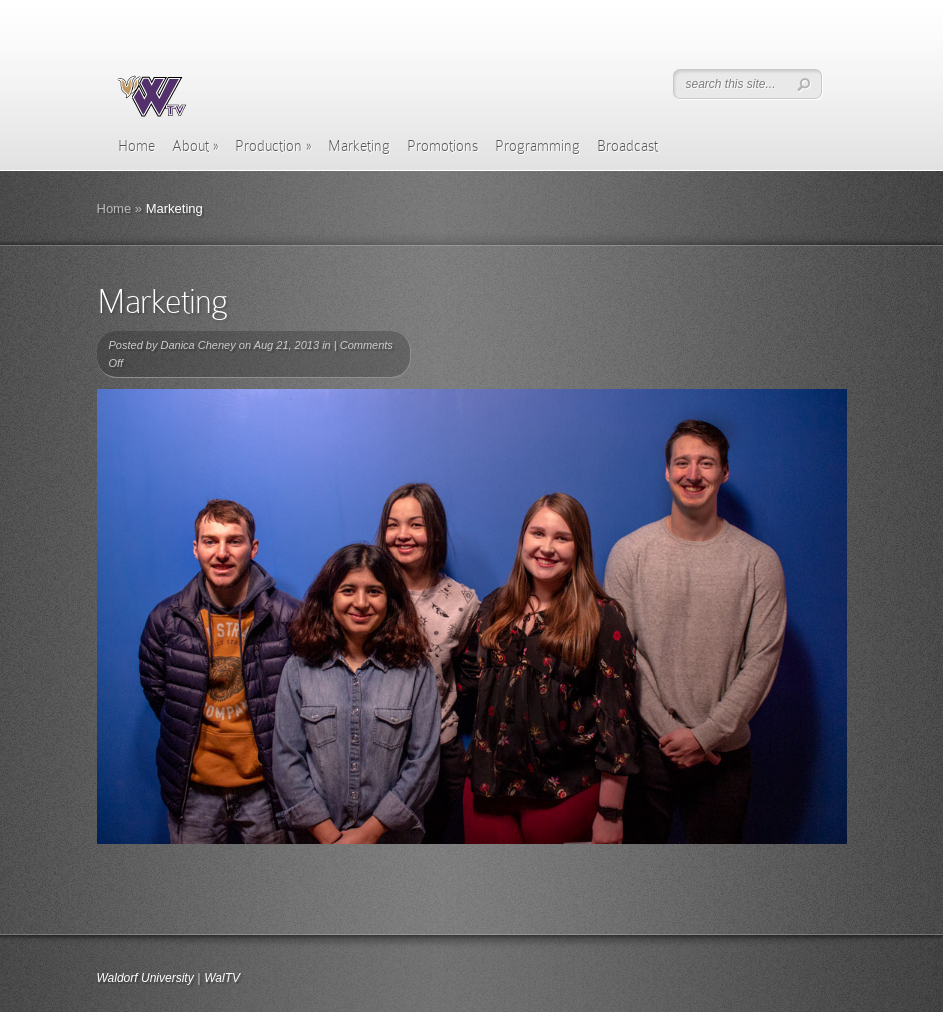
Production (273, 146)
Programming (537, 146)
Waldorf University (145, 978)
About (195, 146)
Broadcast (627, 146)
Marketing (359, 146)
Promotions (442, 146)
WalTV (222, 978)
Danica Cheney (197, 345)
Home (136, 146)
